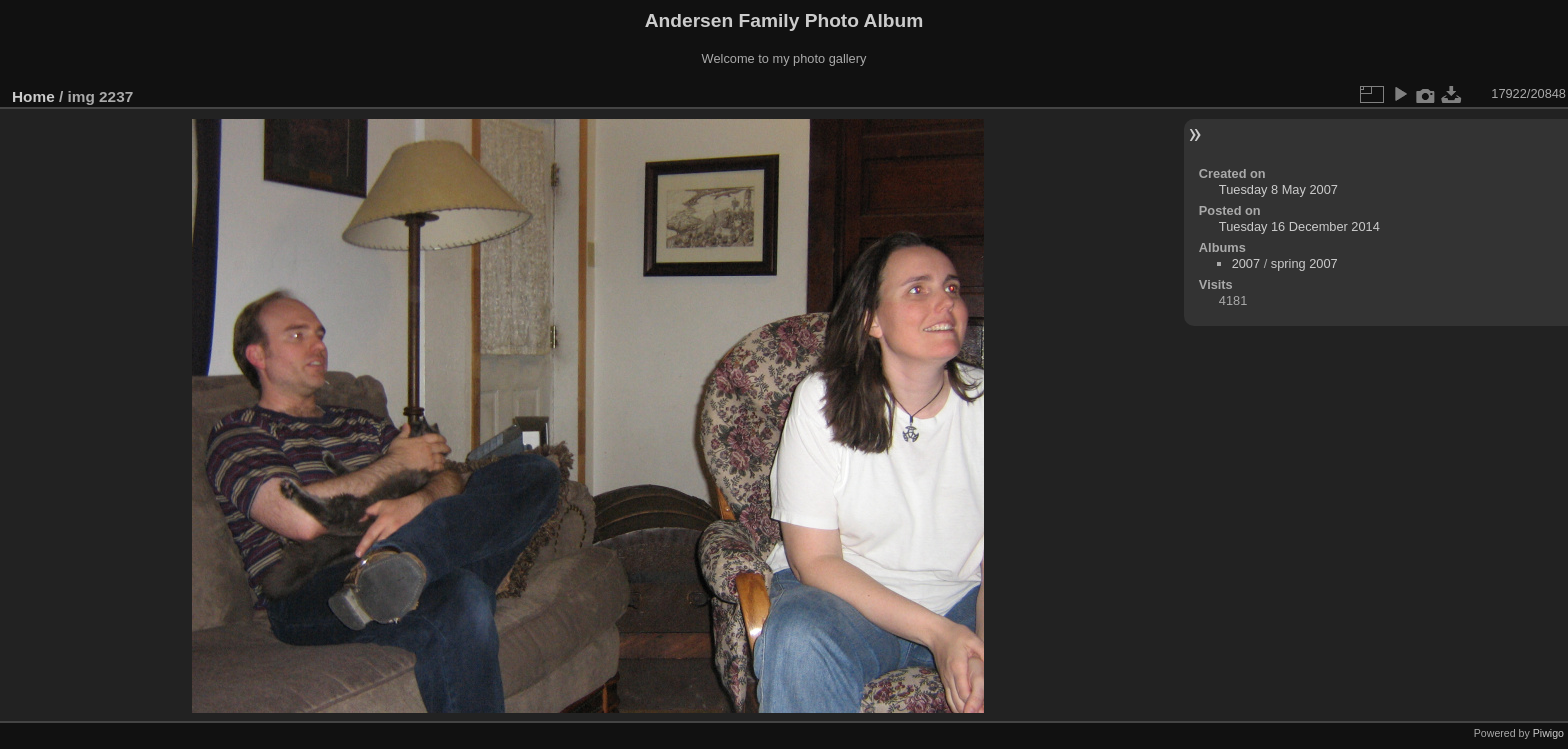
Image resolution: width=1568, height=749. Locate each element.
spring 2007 (1304, 263)
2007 (1246, 263)
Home (33, 96)
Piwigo (1548, 733)
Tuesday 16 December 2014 (1299, 226)
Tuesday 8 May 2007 (1278, 189)
